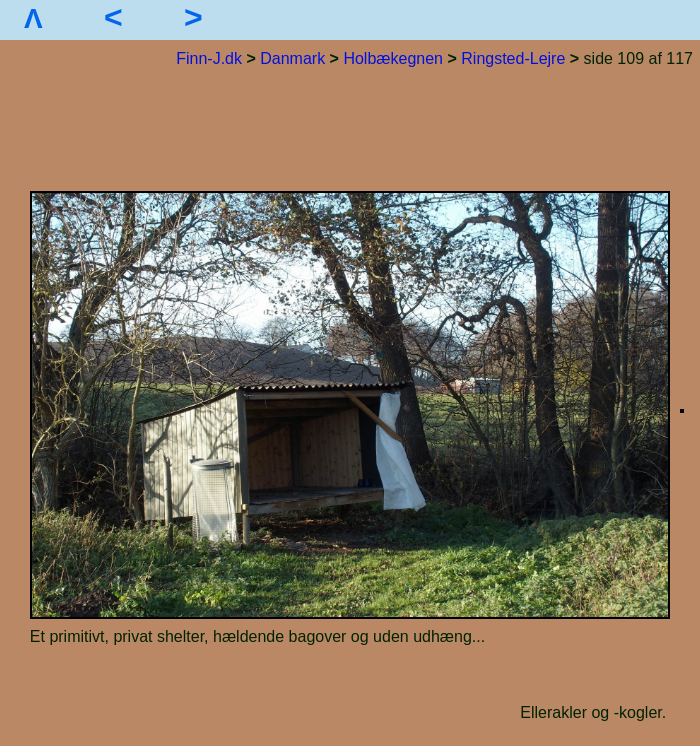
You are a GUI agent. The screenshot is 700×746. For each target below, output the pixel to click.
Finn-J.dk (209, 58)
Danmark (292, 58)
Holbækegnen (393, 58)
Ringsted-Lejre (513, 58)
